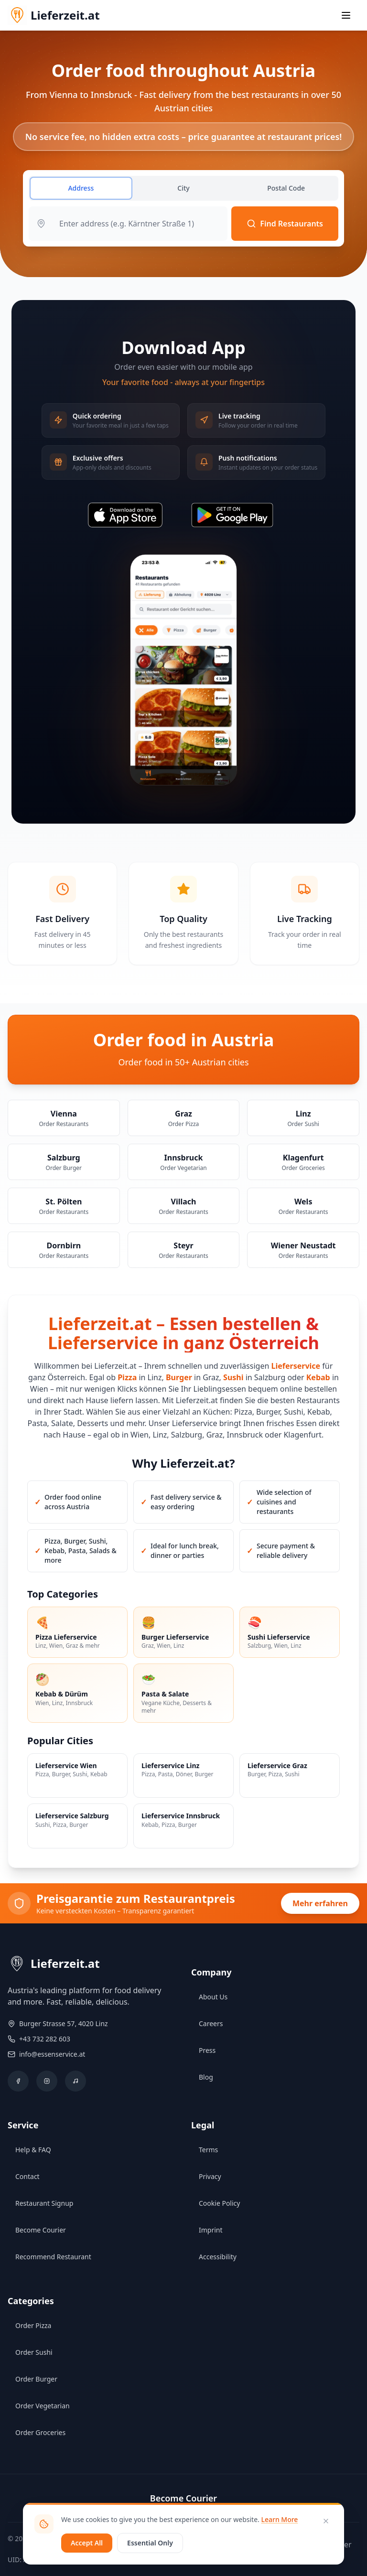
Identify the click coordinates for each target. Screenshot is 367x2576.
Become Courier (40, 2229)
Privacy (210, 2176)
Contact (27, 2176)
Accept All (87, 2542)
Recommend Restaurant (53, 2256)
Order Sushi (34, 2352)
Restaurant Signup (44, 2203)
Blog (206, 2077)
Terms (208, 2149)
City (183, 188)
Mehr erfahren (320, 1903)
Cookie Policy (219, 2203)
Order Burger (36, 2378)
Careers (211, 2023)
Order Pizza (33, 2325)
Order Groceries (40, 2432)
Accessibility (218, 2256)
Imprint (211, 2229)
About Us (213, 1996)
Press (207, 2050)
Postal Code (286, 188)
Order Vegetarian (42, 2405)
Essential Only (150, 2542)
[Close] (326, 2521)
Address (81, 188)
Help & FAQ (33, 2149)
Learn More (279, 2519)
